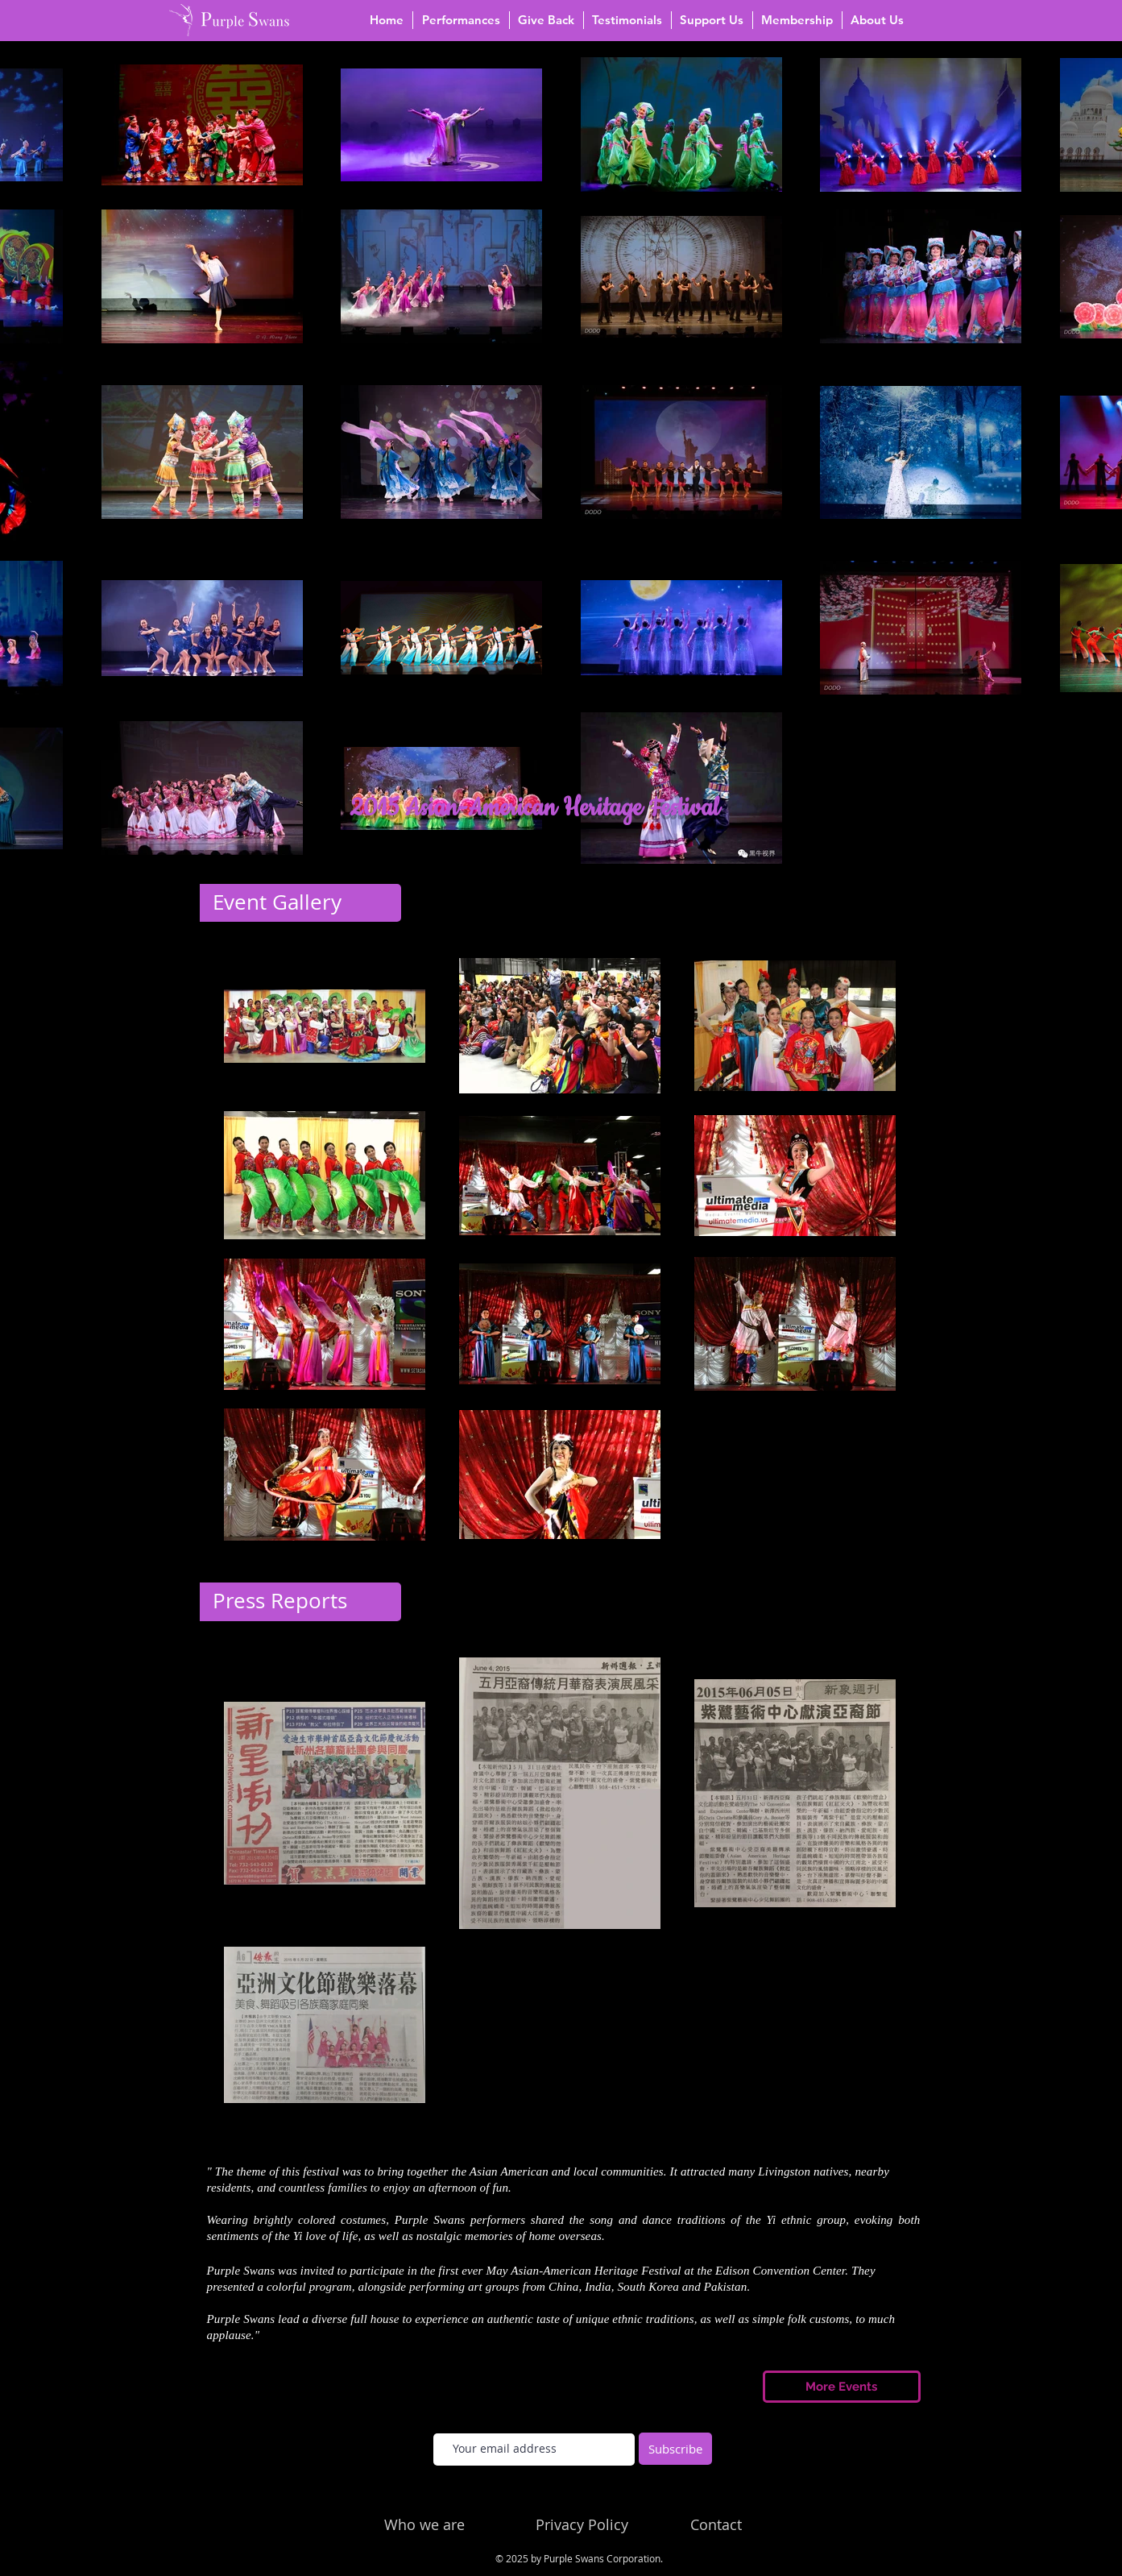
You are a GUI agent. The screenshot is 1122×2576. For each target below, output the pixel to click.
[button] (461, 20)
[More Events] (842, 2387)
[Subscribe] (675, 2449)
